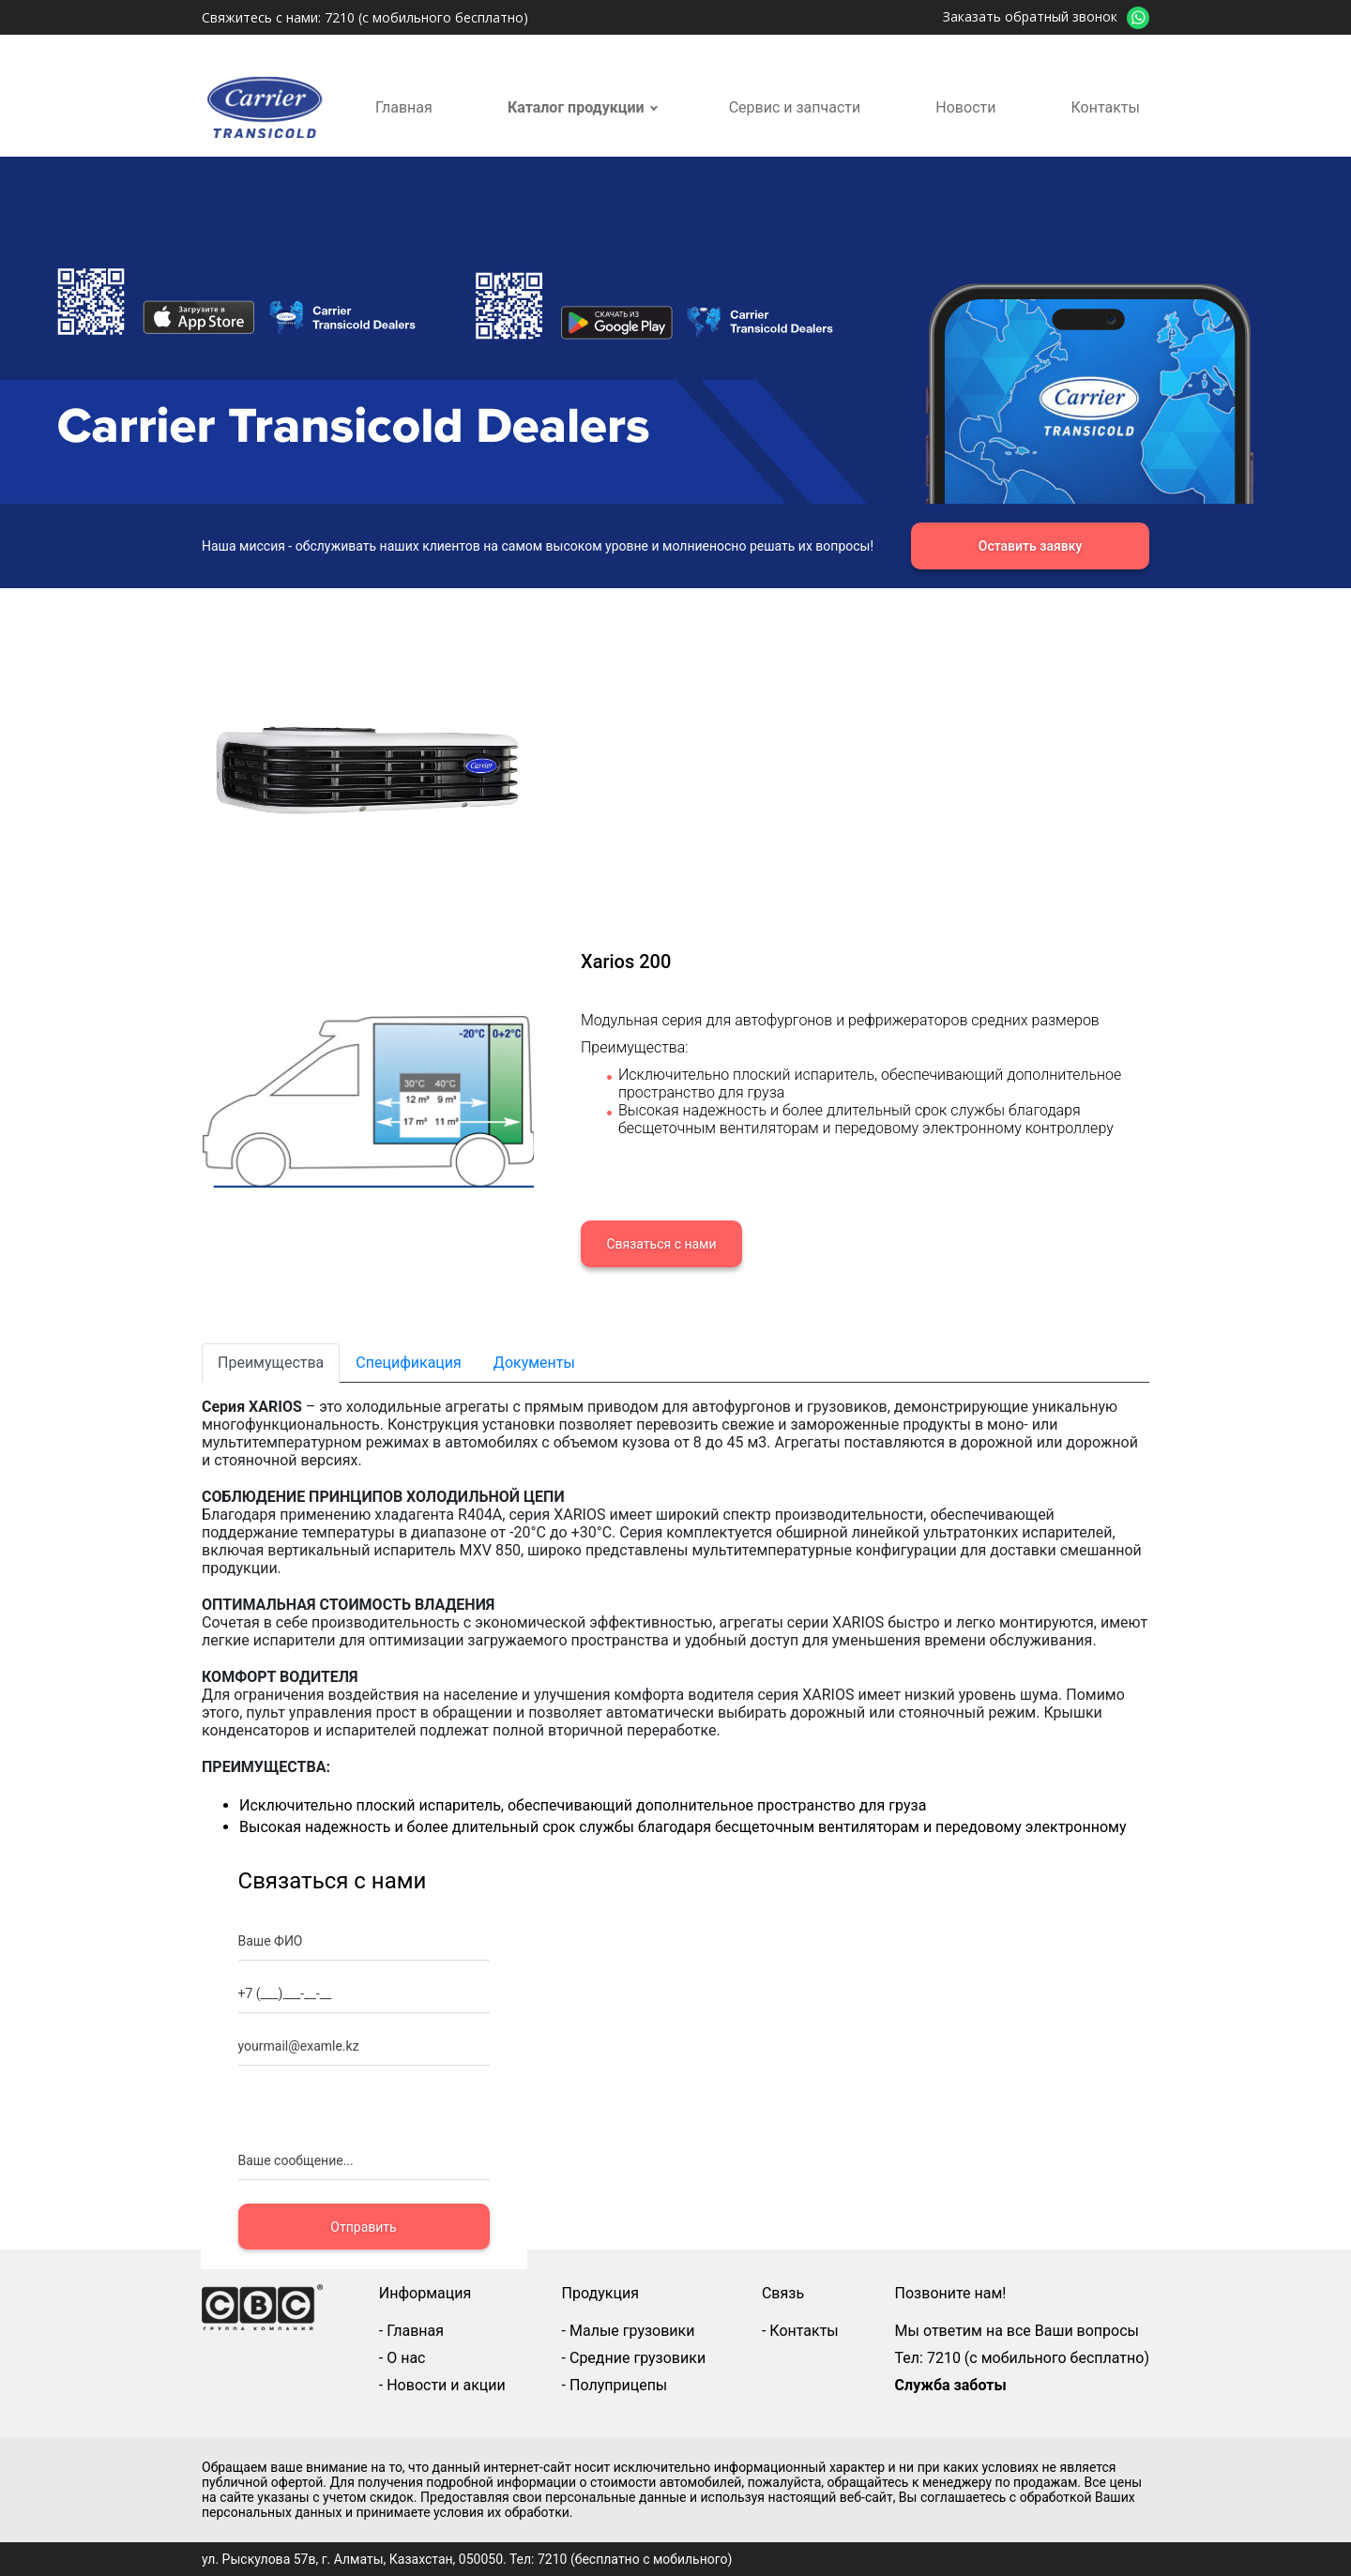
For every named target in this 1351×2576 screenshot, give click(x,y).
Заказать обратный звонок (1030, 16)
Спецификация (409, 1362)
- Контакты (800, 2331)
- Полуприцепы (615, 2385)
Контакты (1105, 107)
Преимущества (271, 1362)
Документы (534, 1362)
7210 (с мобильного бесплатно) (426, 17)
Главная (404, 107)
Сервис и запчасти (795, 107)
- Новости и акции (442, 2385)
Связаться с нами (661, 1243)
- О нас (402, 2358)
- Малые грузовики (628, 2331)
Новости (965, 107)
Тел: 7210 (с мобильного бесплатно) (1022, 2358)
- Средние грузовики (634, 2358)
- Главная (411, 2331)
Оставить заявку (1030, 545)
